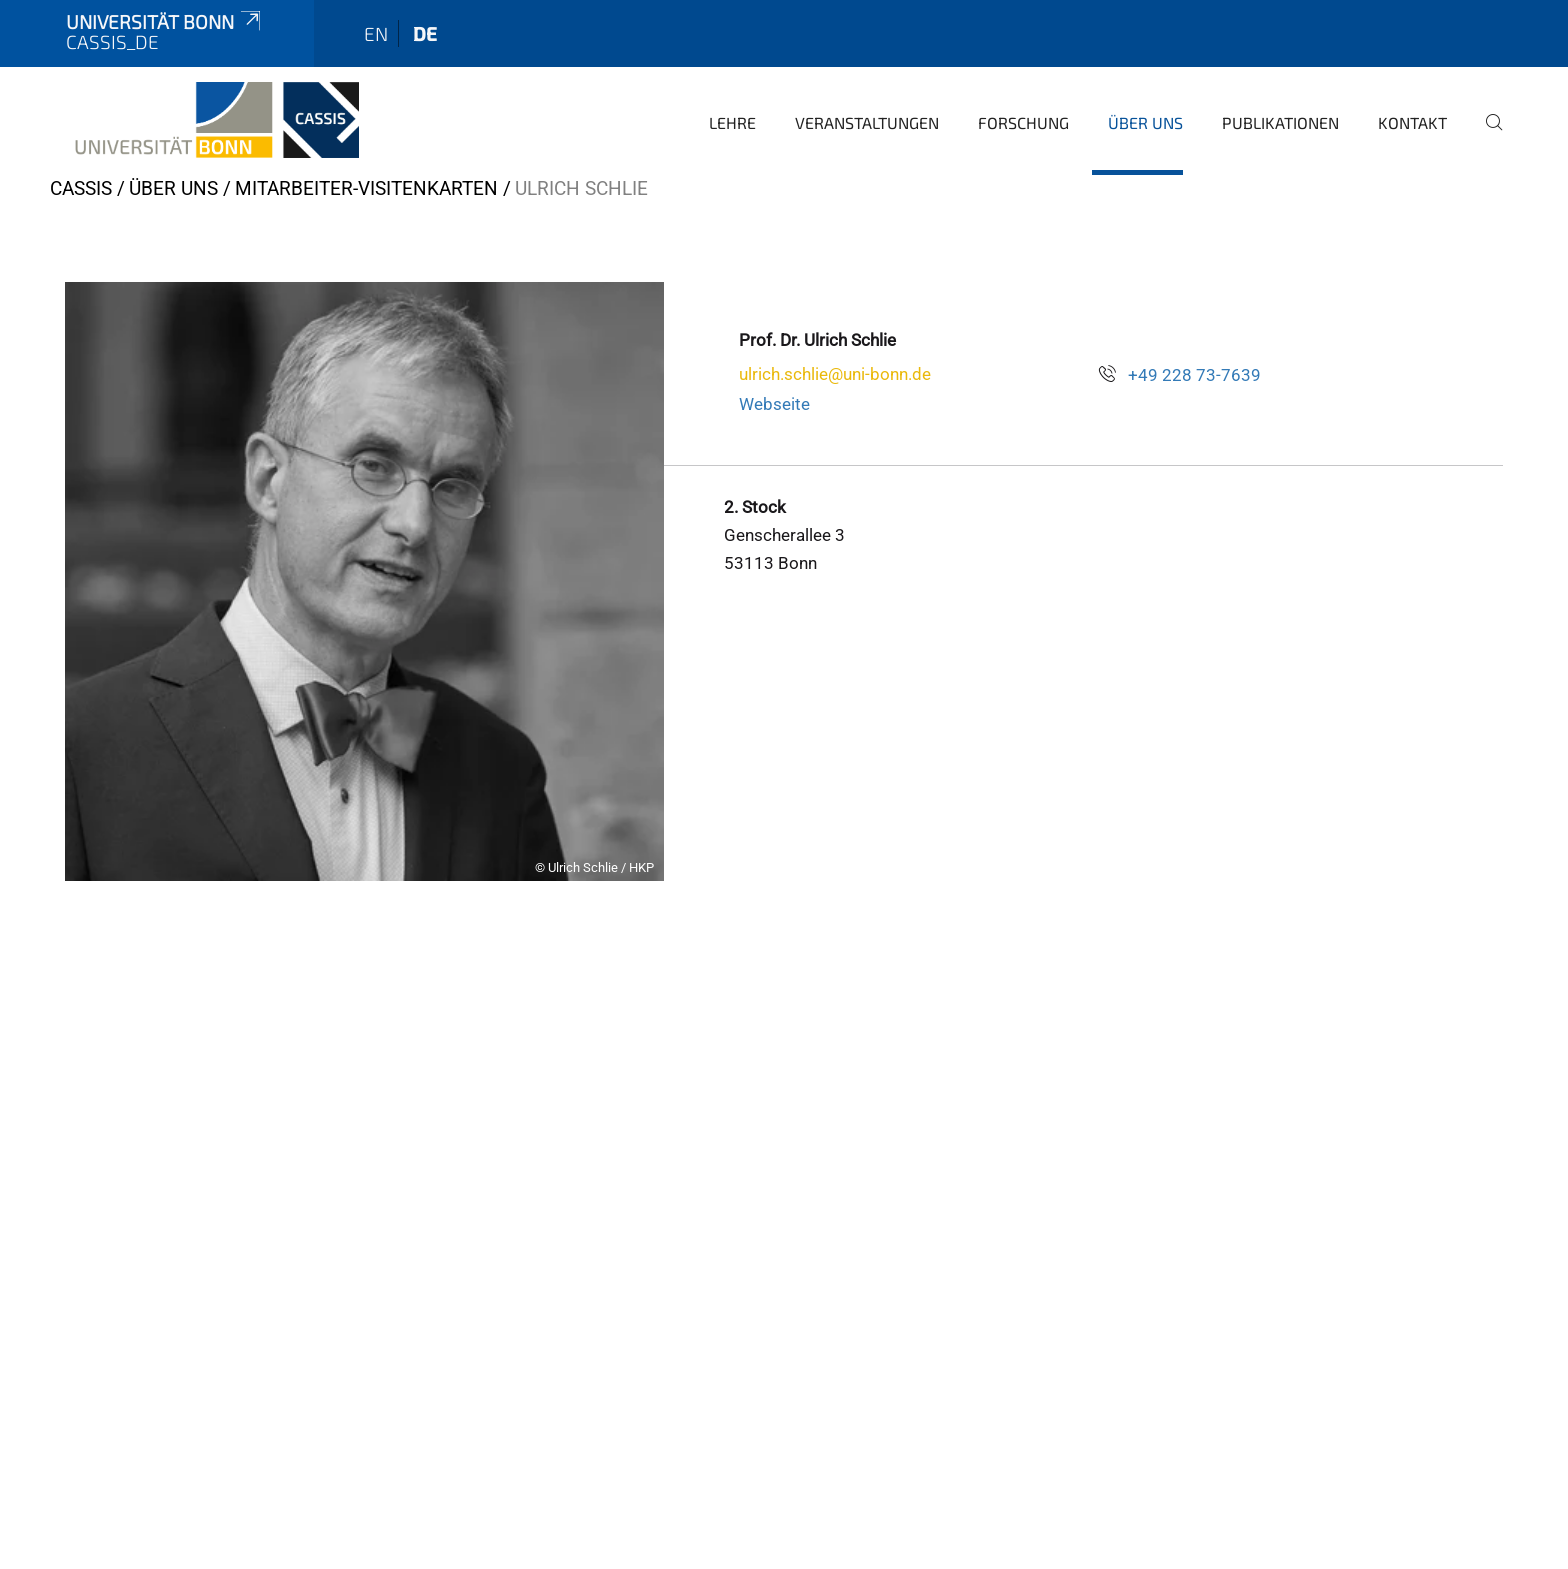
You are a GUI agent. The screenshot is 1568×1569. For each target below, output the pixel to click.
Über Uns (1145, 122)
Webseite (774, 404)
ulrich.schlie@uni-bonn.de (835, 374)
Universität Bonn (165, 21)
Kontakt (1412, 122)
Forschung (1023, 122)
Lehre (732, 122)
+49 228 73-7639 (1194, 375)
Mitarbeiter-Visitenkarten (366, 188)
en (376, 33)
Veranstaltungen (867, 122)
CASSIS (81, 188)
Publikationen (1280, 122)
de (425, 33)
